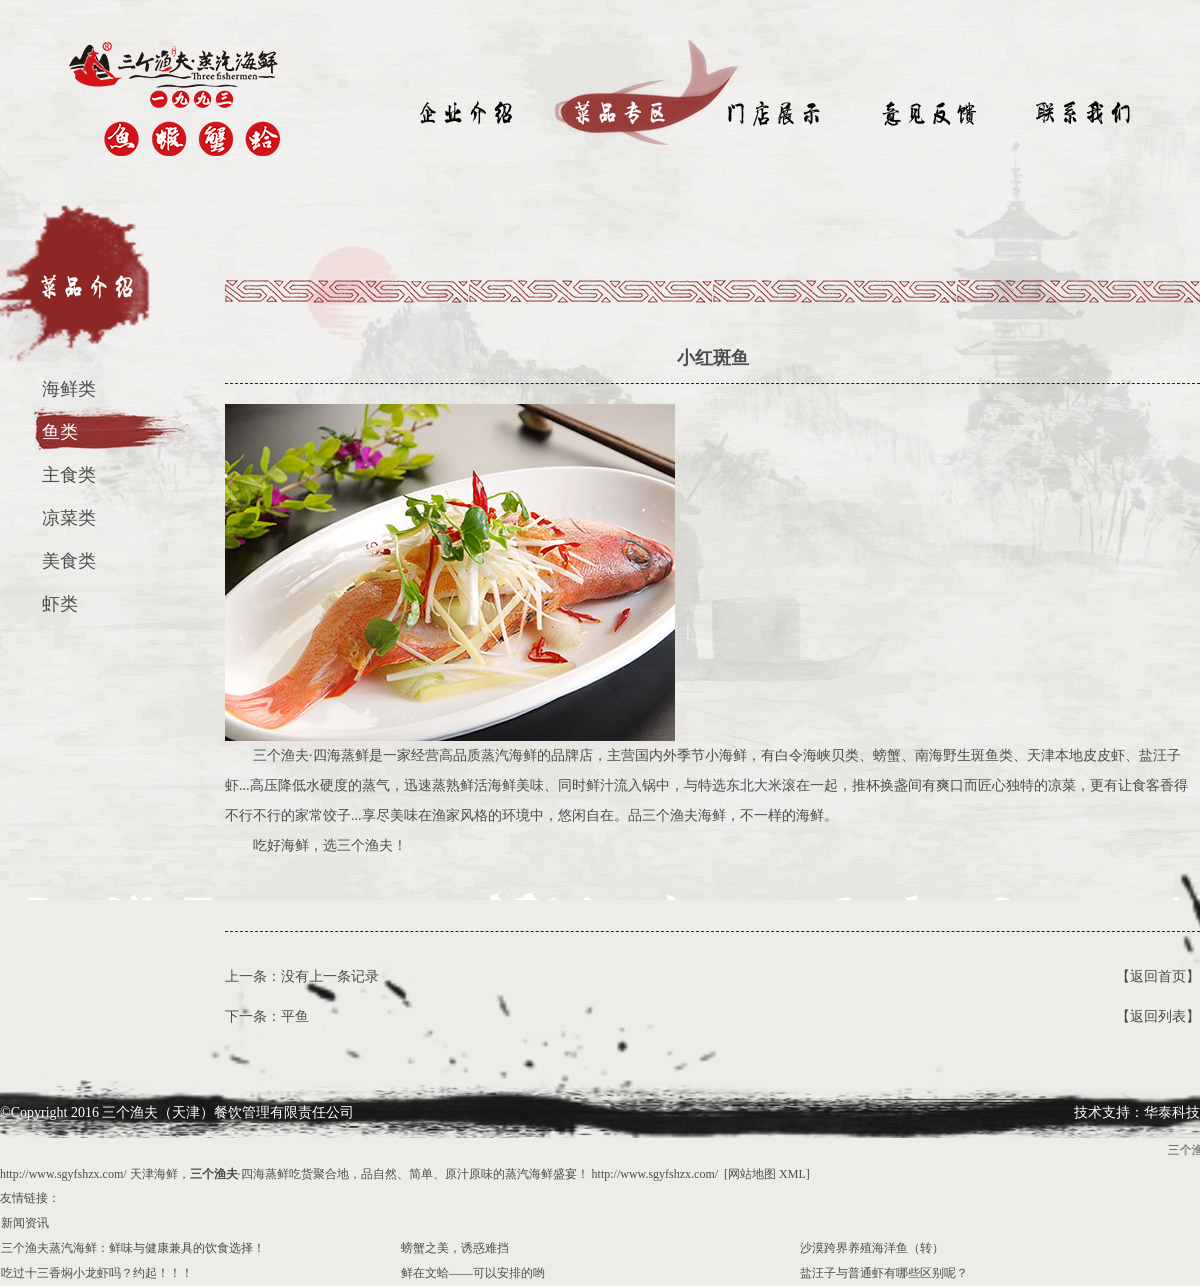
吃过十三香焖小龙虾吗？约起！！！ (97, 1273)
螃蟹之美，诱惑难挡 (455, 1248)
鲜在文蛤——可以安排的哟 (473, 1273)
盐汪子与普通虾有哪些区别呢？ (884, 1273)
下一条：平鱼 (267, 1016)
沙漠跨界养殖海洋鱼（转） (872, 1248)
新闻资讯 (25, 1223)
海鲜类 (69, 389)
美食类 (69, 561)
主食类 (69, 475)
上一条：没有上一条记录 (302, 976)
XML (792, 1174)
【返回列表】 (1158, 1016)
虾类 (60, 604)
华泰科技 (1172, 1112)
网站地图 (752, 1174)
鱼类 (60, 432)
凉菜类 (69, 518)
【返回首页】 (1158, 976)
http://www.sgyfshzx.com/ (63, 1174)
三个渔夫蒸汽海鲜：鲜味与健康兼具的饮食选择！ (133, 1248)
